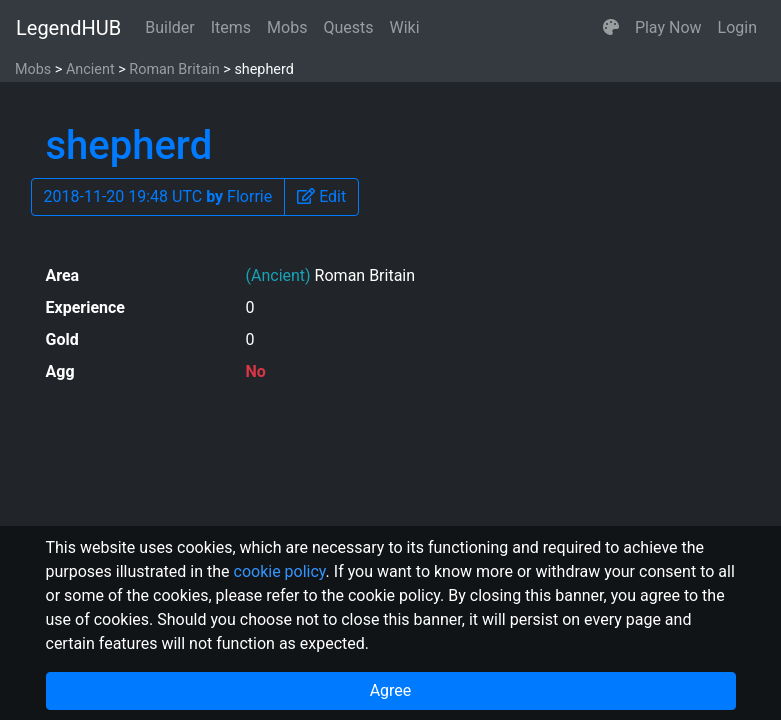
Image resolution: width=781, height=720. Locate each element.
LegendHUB (68, 28)
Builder (170, 27)
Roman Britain (174, 69)
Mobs (287, 27)
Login (737, 27)
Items (231, 27)
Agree (391, 690)
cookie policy (280, 571)
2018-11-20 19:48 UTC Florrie (158, 196)
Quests (348, 27)
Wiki (405, 27)
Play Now (668, 27)
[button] (611, 28)
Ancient (90, 69)
